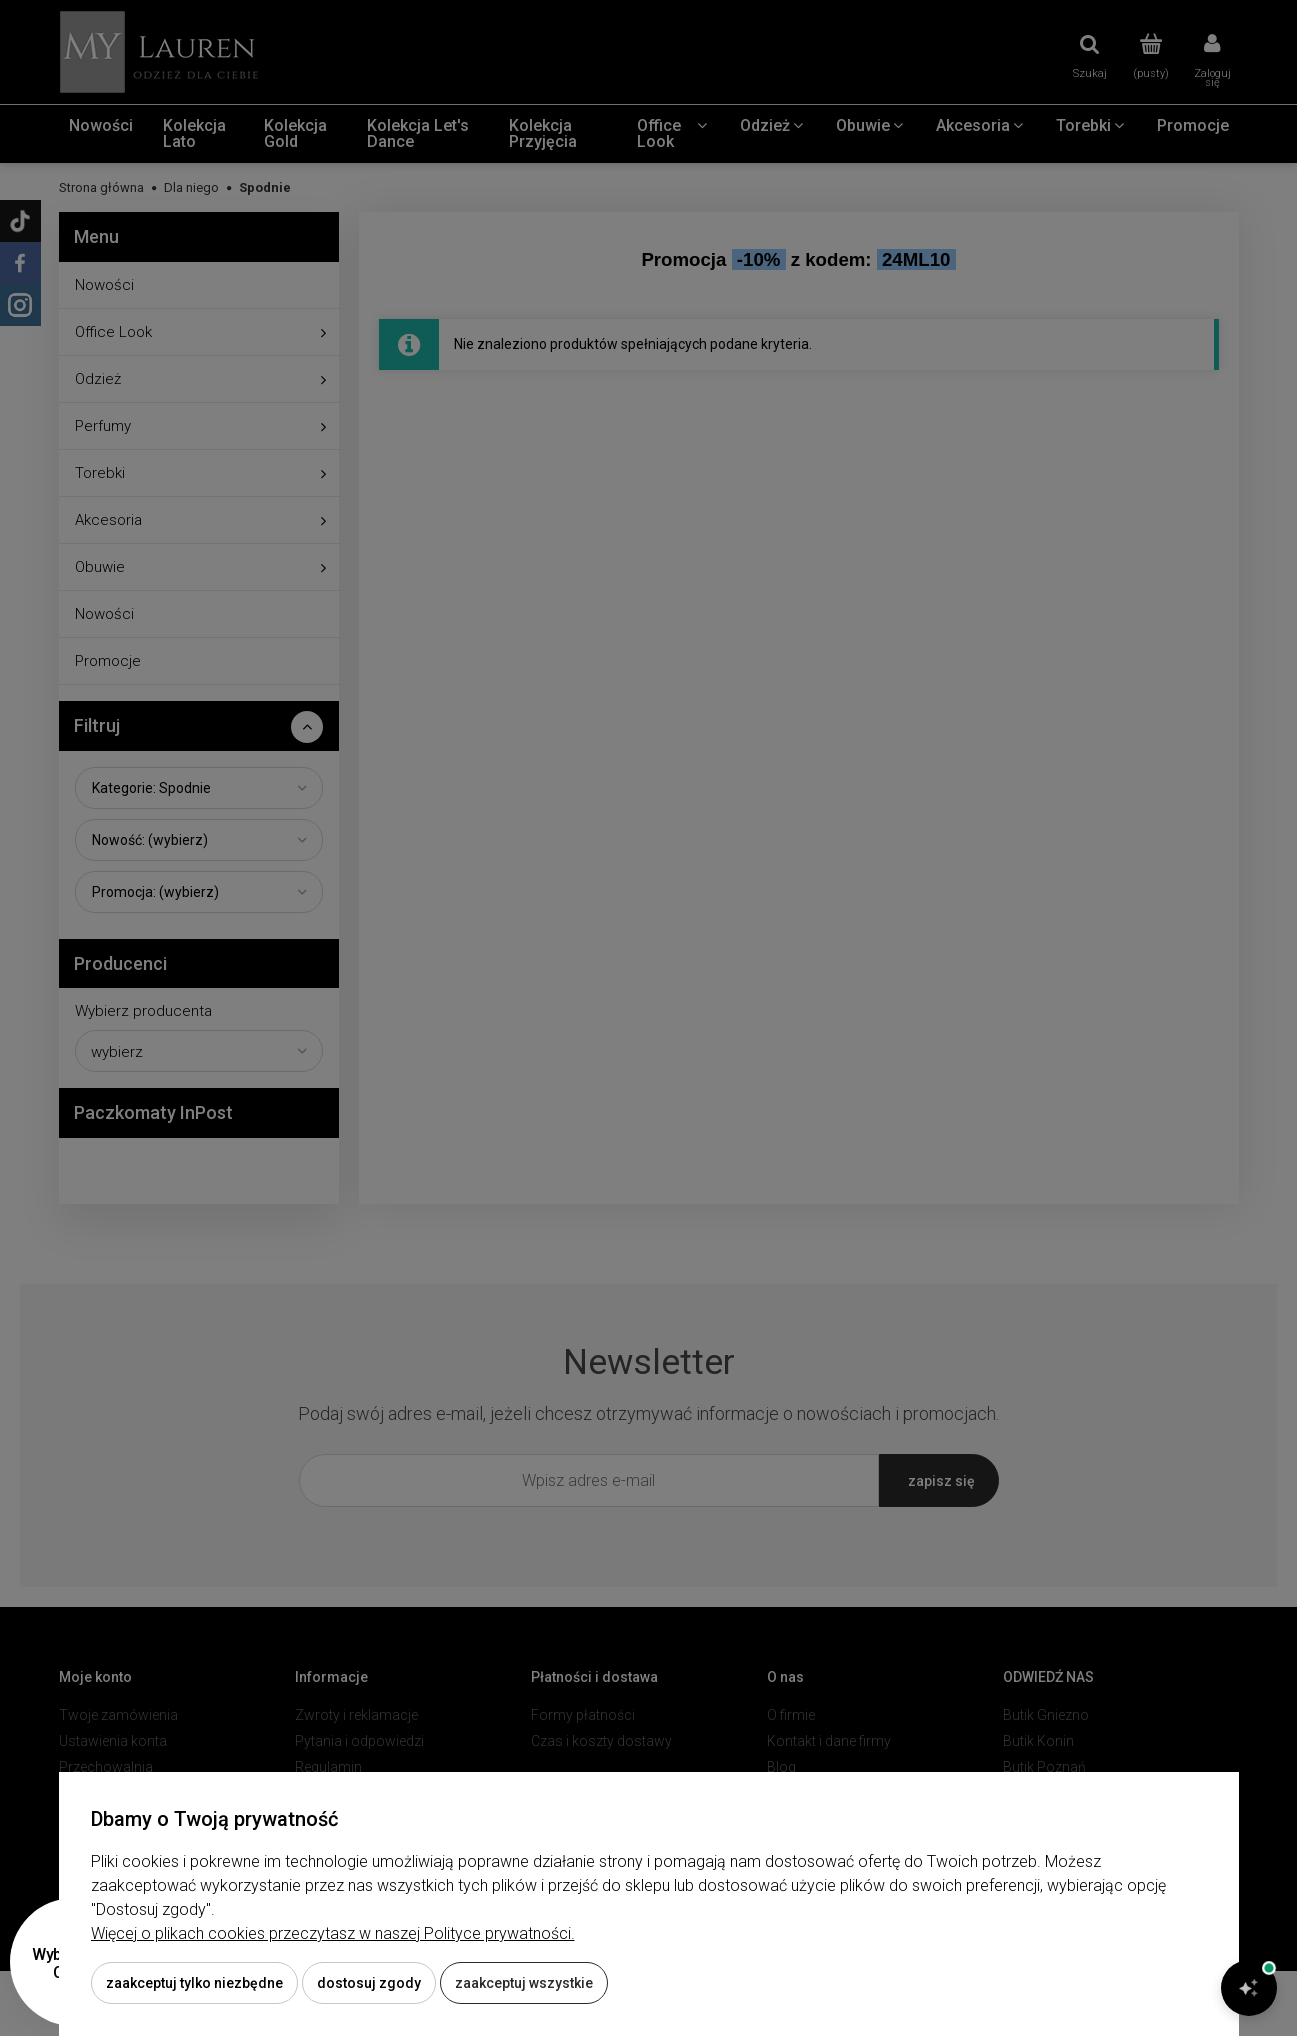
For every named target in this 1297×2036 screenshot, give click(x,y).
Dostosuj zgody (369, 1983)
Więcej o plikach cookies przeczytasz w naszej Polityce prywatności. (333, 1933)
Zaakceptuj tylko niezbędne (194, 1983)
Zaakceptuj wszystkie (524, 1983)
